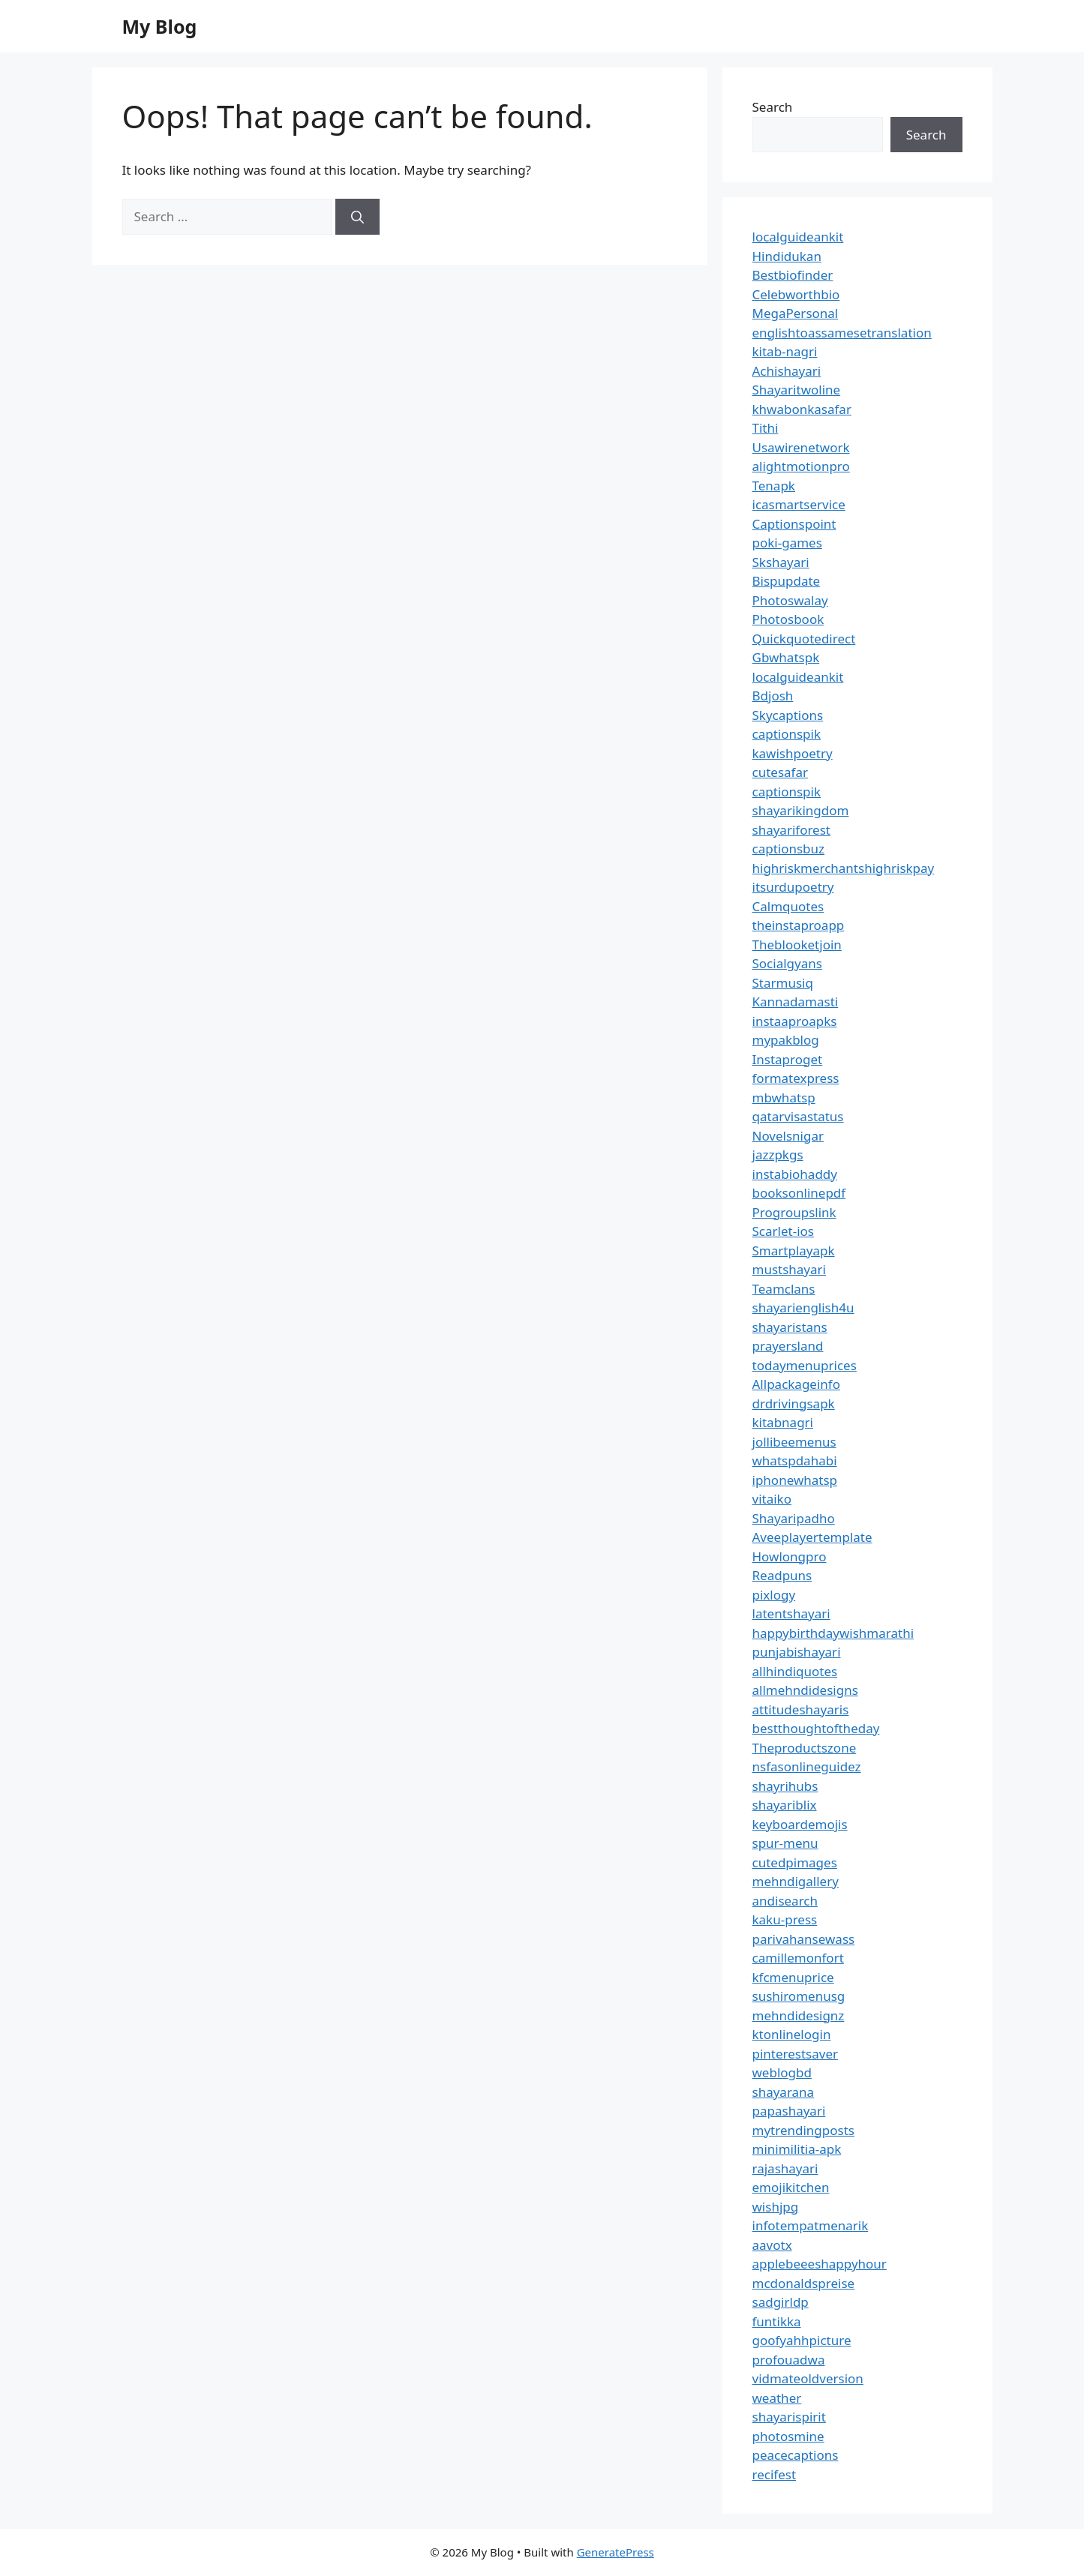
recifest (774, 2474)
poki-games (787, 542)
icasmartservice (798, 504)
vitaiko (771, 1498)
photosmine (788, 2436)
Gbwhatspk (786, 657)
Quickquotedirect (804, 638)
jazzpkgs (777, 1154)
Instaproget (787, 1059)
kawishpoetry (792, 753)
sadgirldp (780, 2302)
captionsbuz (788, 848)
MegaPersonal (795, 313)
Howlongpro (789, 1556)
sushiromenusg (798, 1996)
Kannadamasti (795, 1001)
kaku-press (785, 1919)
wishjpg (775, 2206)
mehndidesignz (798, 2015)
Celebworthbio (796, 294)
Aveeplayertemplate (812, 1537)
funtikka (776, 2321)
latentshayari (791, 1613)
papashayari (789, 2110)
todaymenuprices (804, 1365)
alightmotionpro (801, 466)
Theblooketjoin (797, 944)
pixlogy (774, 1594)
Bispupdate (786, 580)
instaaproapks (794, 1021)
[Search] (357, 217)
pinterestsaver (795, 2053)
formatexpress (795, 1078)
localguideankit (798, 236)
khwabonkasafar (801, 409)
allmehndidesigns (805, 1690)
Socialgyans (787, 963)
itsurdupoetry (793, 886)
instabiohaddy (794, 1174)
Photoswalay (790, 600)
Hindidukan (786, 256)
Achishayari (786, 370)
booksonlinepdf (799, 1192)
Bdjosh (773, 695)
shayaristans (789, 1327)
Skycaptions (788, 715)
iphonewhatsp (795, 1480)
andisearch (785, 1900)
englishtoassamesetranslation (842, 332)
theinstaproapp (798, 925)
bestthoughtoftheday (816, 1728)
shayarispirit (789, 2416)
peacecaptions (795, 2455)
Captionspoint (794, 523)
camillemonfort (798, 1957)
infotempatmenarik (810, 2225)
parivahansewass (803, 1939)
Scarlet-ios (783, 1231)
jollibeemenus (794, 1441)
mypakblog (785, 1039)
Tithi (765, 427)
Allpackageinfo (796, 1384)
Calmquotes (788, 906)
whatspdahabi (794, 1460)
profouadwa (788, 2359)
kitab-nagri (785, 351)
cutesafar (780, 772)
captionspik (786, 733)
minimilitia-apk (797, 2149)
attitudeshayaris (800, 1709)
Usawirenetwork (801, 447)
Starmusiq (782, 982)
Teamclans (783, 1288)
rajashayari (785, 2168)
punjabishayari (796, 1651)
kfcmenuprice (793, 1977)
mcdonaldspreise (803, 2283)
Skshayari (780, 562)
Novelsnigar (788, 1135)
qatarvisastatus (798, 1116)
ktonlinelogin (791, 2034)
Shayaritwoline (796, 389)
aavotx (772, 2245)
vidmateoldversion (807, 2378)
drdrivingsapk (793, 1403)
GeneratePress (615, 2552)
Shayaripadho (793, 1518)
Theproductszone (804, 1747)
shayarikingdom (800, 810)
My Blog (159, 26)
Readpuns (782, 1575)
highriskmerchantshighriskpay (843, 868)
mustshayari (789, 1269)
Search (772, 106)
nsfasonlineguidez (806, 1766)
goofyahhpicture (801, 2340)
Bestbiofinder (792, 274)
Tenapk (773, 485)
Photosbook (788, 619)
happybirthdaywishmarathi (833, 1633)
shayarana (783, 2092)
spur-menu (785, 1843)
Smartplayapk (793, 1250)
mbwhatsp (783, 1097)
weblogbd (782, 2072)
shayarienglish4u (803, 1307)
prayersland (788, 1345)
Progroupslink (794, 1212)
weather (777, 2398)
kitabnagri (783, 1422)
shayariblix (784, 1804)
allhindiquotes (795, 1671)
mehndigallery (795, 1881)
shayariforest (791, 829)
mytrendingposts (803, 2130)
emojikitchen (791, 2187)
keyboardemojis (800, 1824)
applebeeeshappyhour (819, 2263)
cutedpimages (794, 1862)
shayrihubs (785, 1786)
